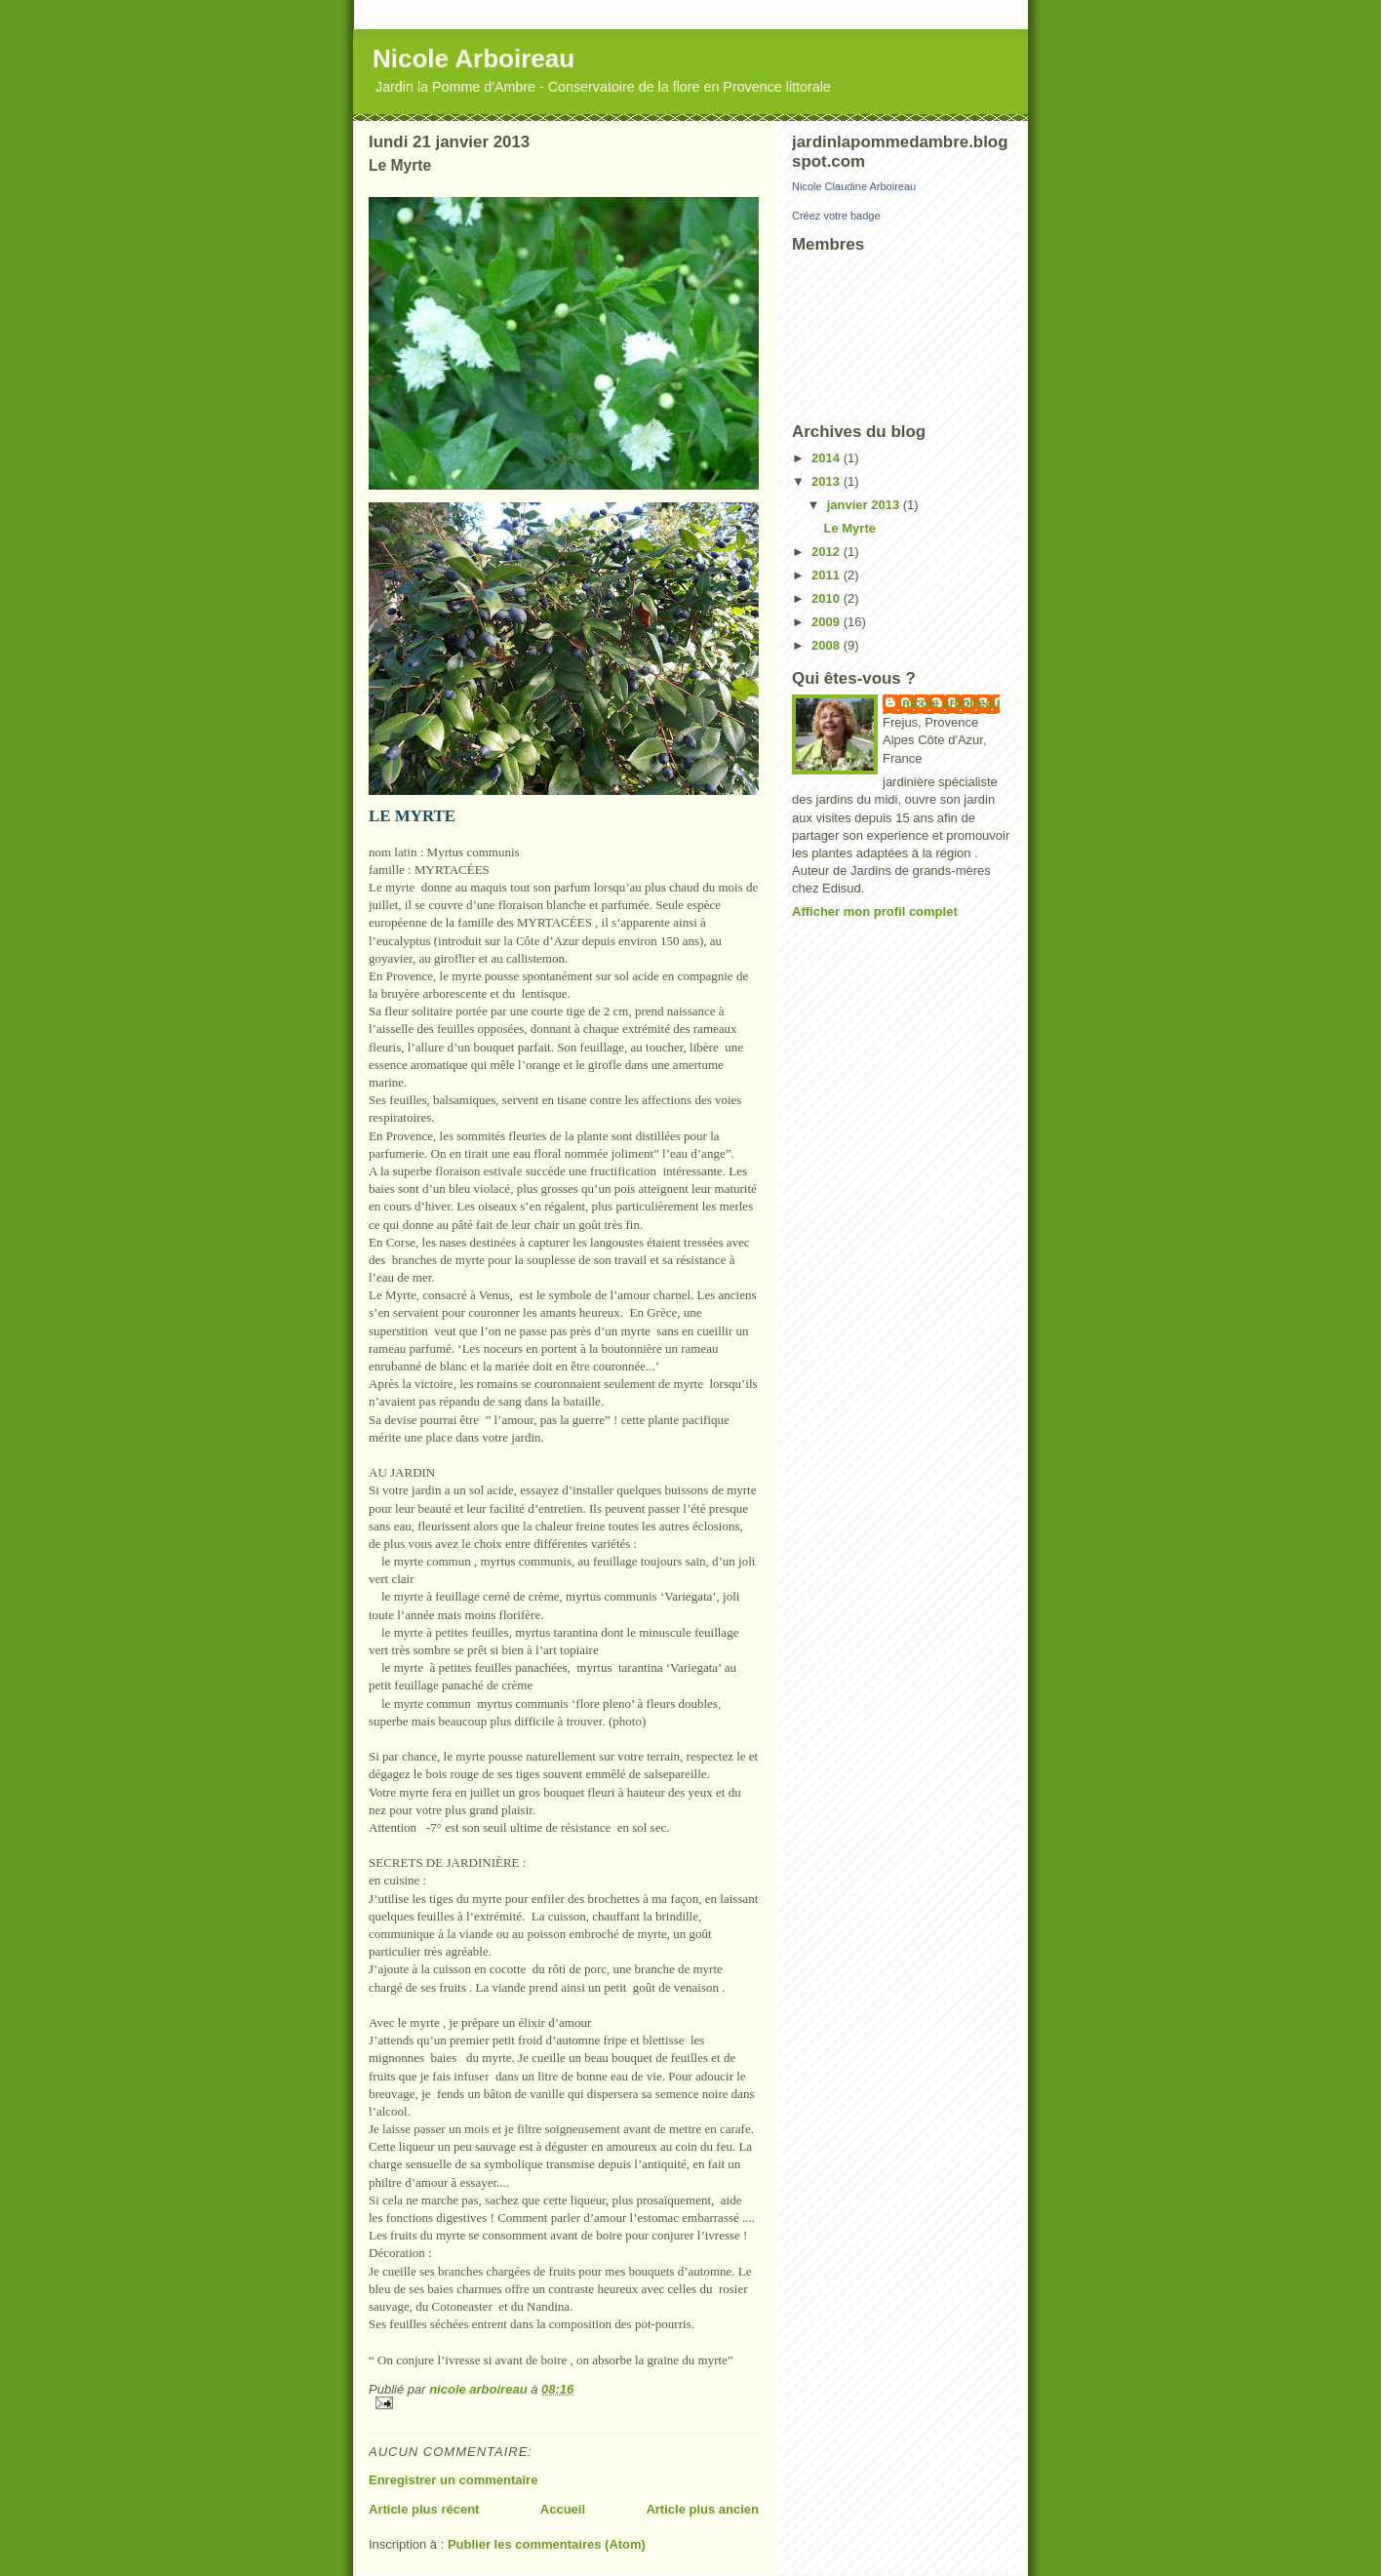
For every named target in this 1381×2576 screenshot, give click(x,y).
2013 (827, 481)
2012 (827, 551)
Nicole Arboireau (473, 58)
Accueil (562, 2509)
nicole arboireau (951, 702)
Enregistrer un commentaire (453, 2480)
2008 (827, 645)
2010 (827, 598)
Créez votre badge (836, 215)
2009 (827, 621)
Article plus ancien (702, 2509)
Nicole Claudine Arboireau (854, 186)
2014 (827, 458)
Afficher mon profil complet (875, 911)
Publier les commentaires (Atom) (547, 2544)
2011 (827, 575)
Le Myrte (849, 528)
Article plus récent (424, 2509)
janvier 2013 (865, 504)
